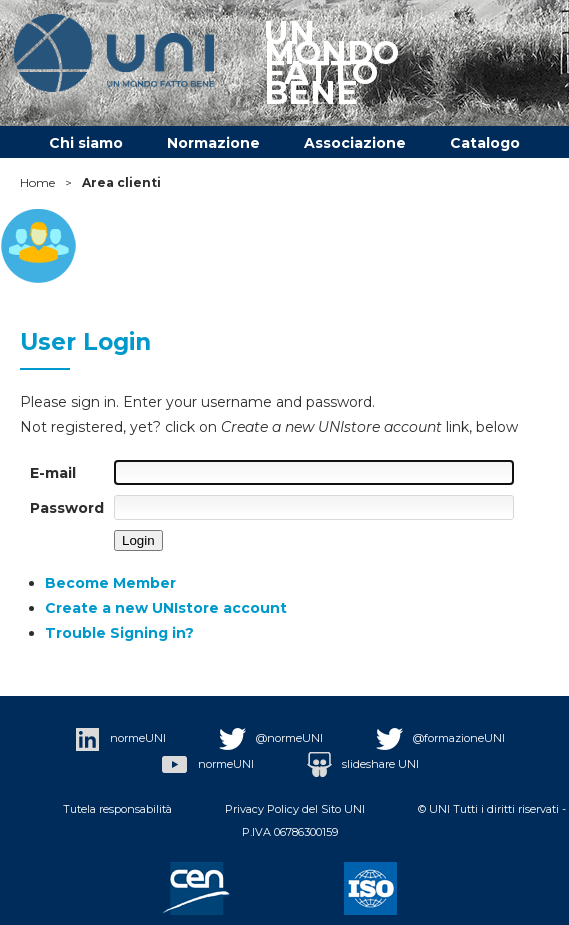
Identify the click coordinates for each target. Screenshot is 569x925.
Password (67, 508)
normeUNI (120, 738)
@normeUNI (271, 738)
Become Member (110, 583)
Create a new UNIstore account (166, 608)
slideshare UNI (363, 764)
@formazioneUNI (440, 738)
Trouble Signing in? (119, 633)
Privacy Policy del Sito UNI (295, 809)
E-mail (53, 473)
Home (37, 182)
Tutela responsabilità (117, 809)
